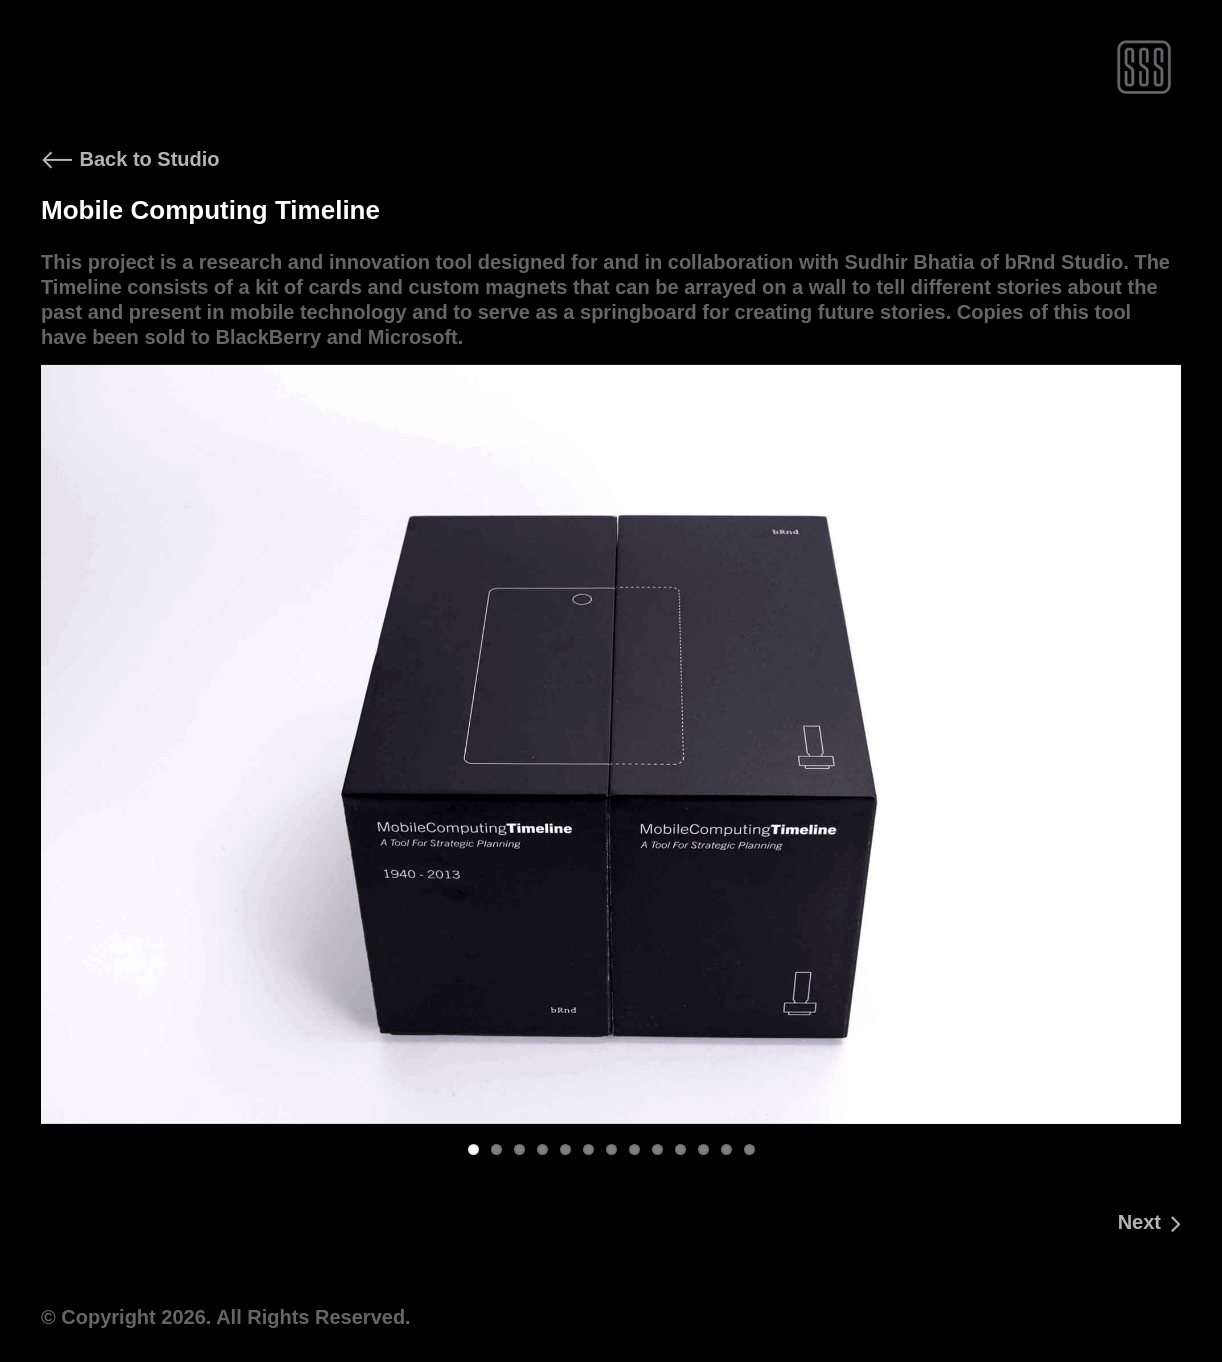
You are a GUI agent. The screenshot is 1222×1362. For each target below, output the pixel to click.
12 (726, 1149)
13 (749, 1149)
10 (680, 1149)
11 (703, 1149)
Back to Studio (130, 159)
